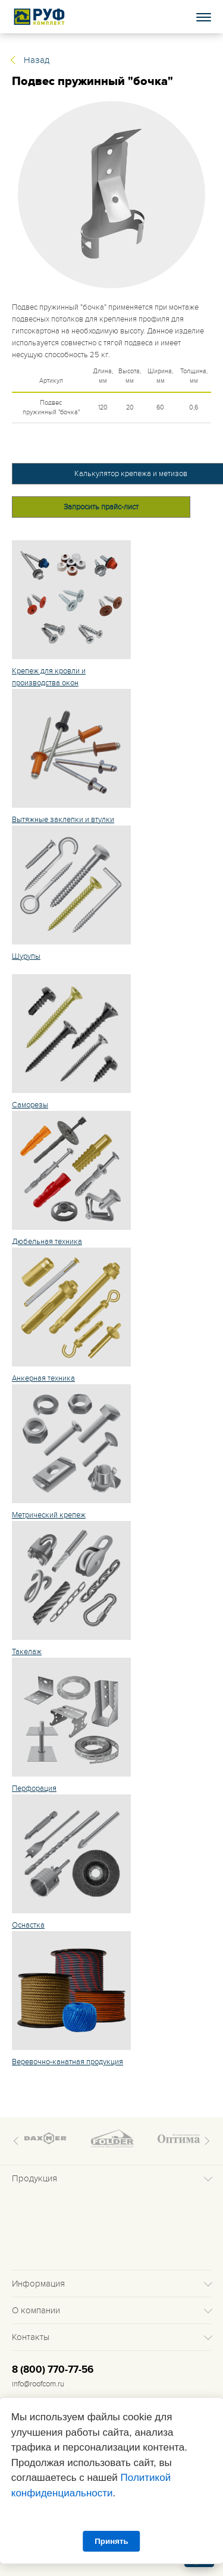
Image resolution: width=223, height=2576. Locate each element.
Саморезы (30, 1105)
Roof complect (40, 16)
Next (205, 2141)
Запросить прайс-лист (101, 507)
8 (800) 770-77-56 (52, 2370)
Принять (111, 2541)
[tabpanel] (111, 194)
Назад (36, 60)
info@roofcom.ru (38, 2384)
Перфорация (34, 1788)
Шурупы (26, 956)
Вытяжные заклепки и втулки (63, 819)
